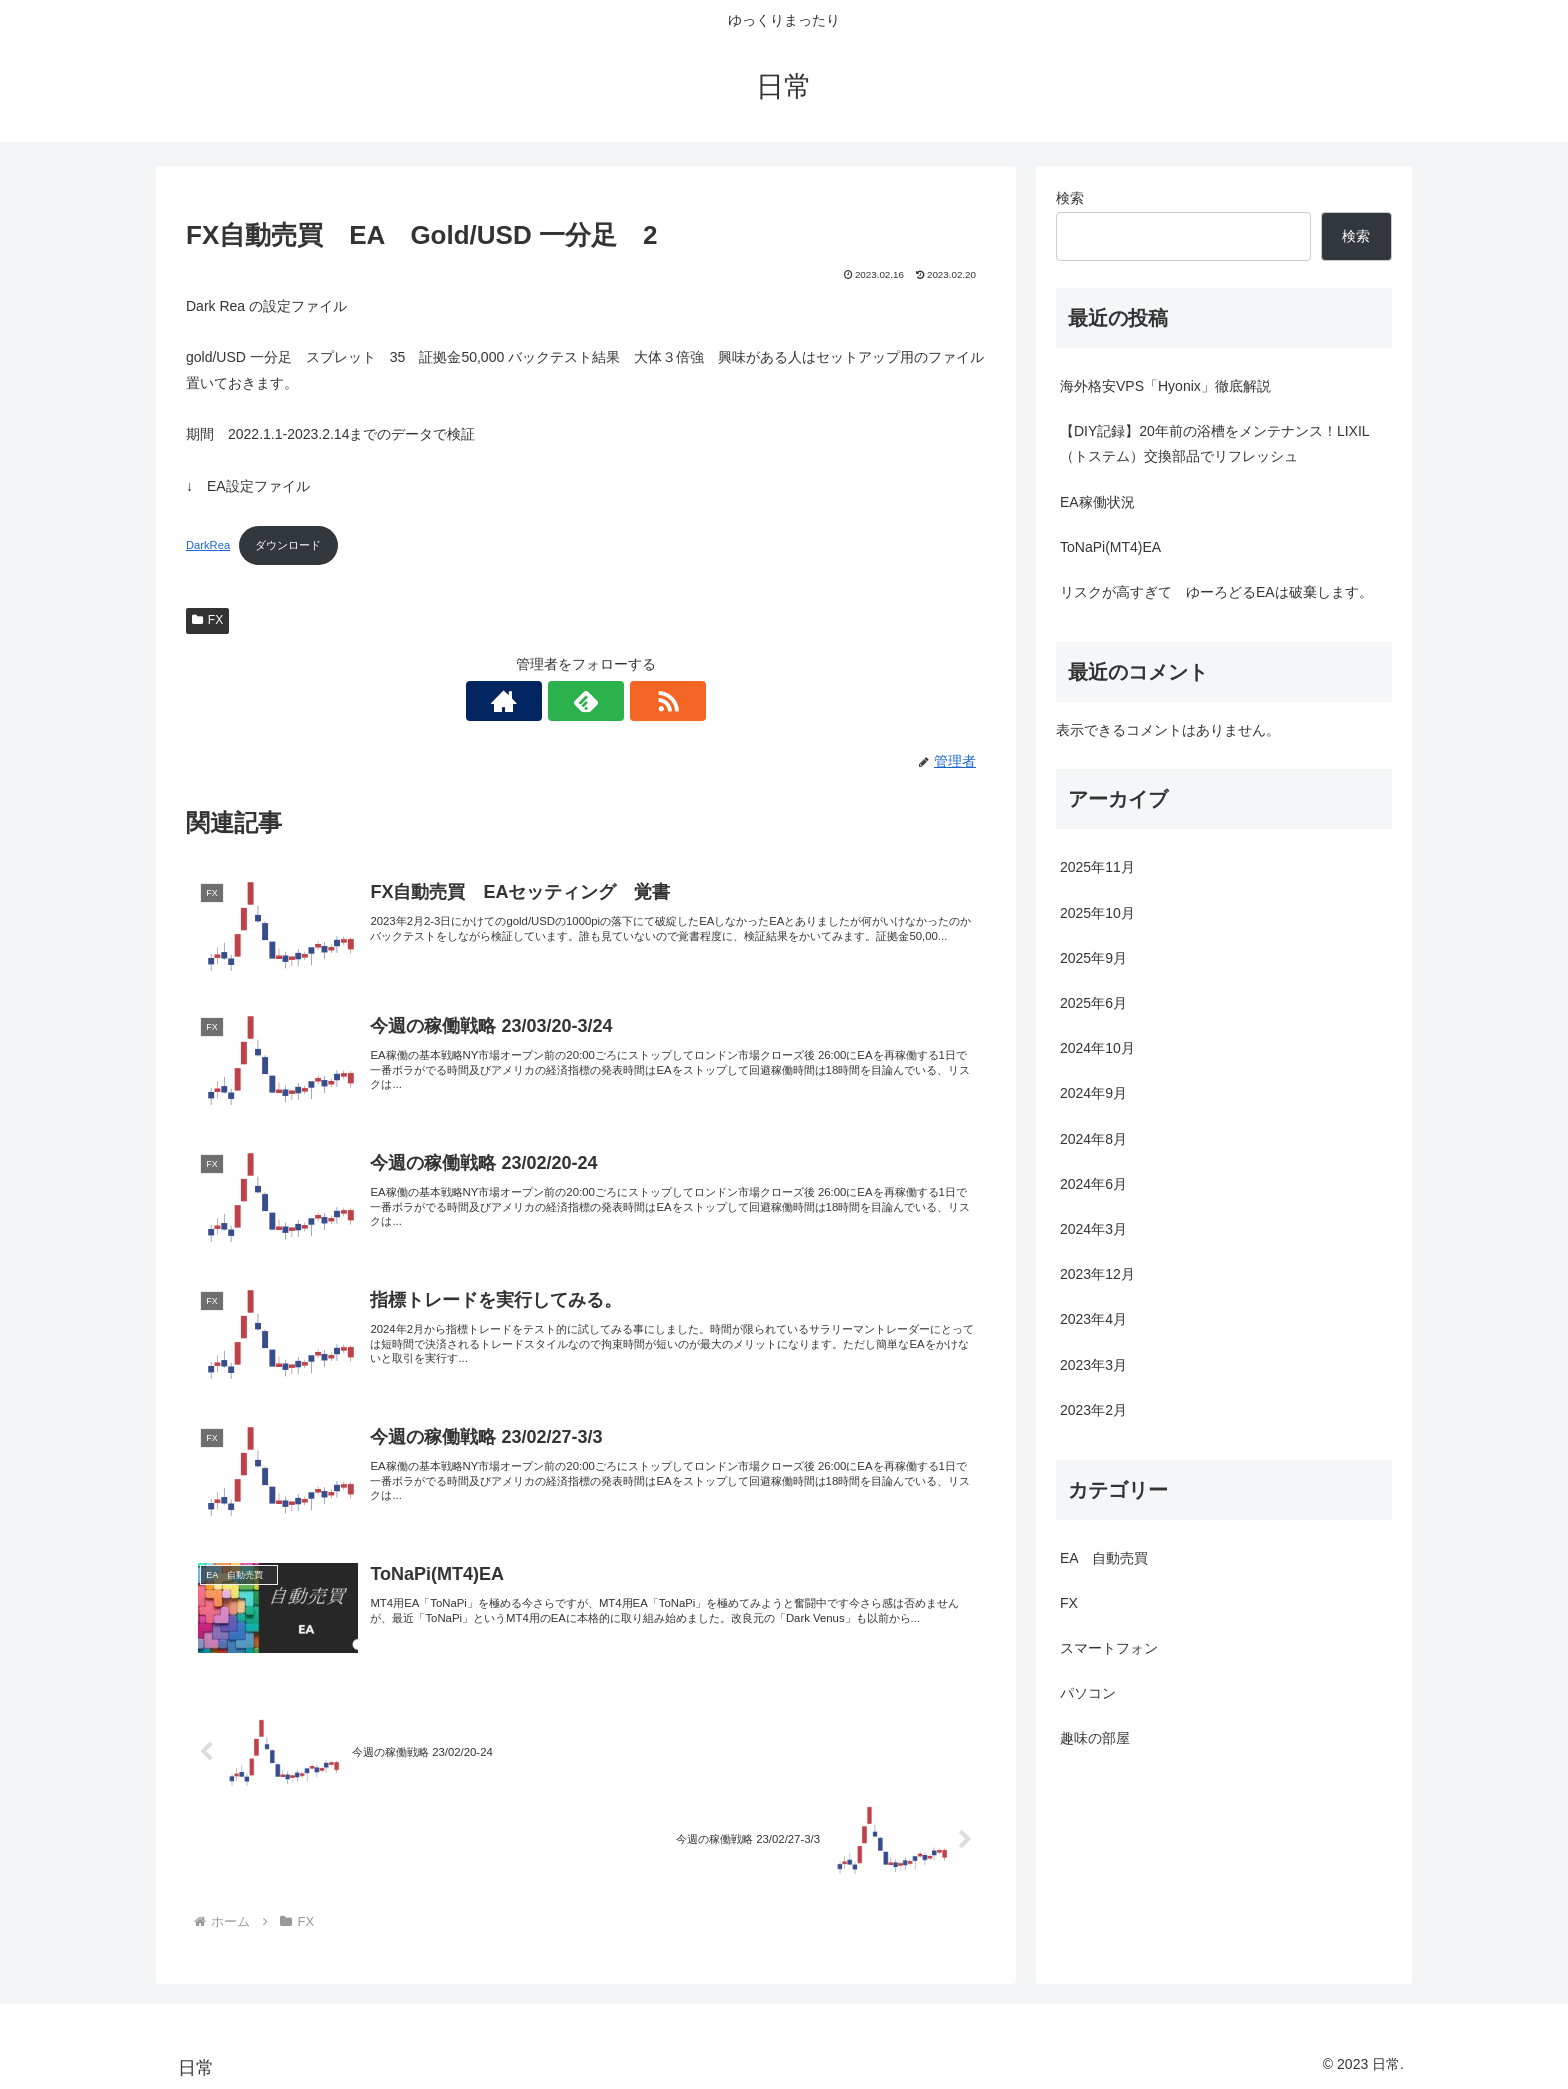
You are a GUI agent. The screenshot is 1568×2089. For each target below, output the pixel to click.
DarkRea (208, 545)
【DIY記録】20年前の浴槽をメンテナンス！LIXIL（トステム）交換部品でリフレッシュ (1215, 443)
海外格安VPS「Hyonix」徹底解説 (1165, 386)
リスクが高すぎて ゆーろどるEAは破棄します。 (1216, 592)
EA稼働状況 (1097, 502)
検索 (1070, 198)
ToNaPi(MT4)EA (1110, 547)
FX (207, 620)
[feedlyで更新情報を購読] (586, 701)
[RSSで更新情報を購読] (632, 701)
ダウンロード (288, 545)
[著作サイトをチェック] (540, 701)
